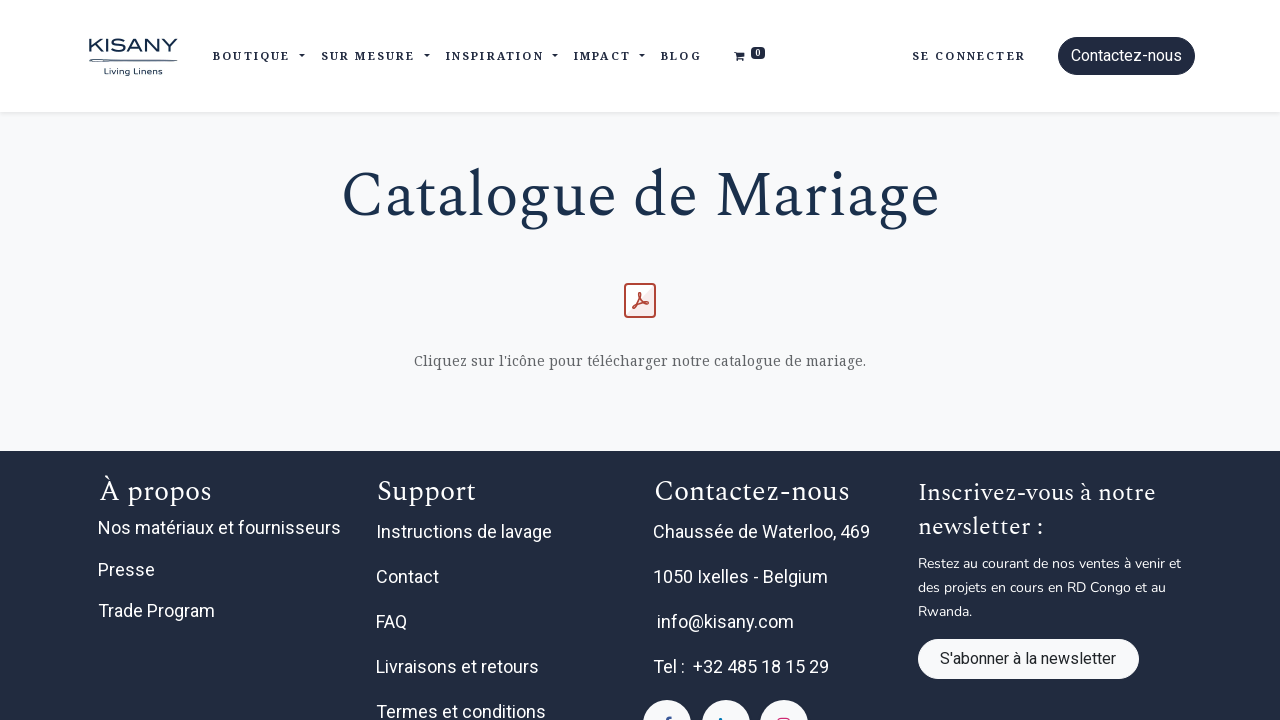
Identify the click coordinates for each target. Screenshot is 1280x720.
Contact (409, 576)
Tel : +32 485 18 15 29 (741, 666)
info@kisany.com (725, 621)
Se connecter (969, 55)
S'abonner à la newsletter (1028, 658)
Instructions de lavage (466, 531)
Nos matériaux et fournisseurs (219, 527)
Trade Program (156, 610)
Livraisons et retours (459, 666)
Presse (126, 569)
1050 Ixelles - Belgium (742, 576)
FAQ (393, 621)
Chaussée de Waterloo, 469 (763, 531)
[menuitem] (681, 56)
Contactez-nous (1126, 55)
